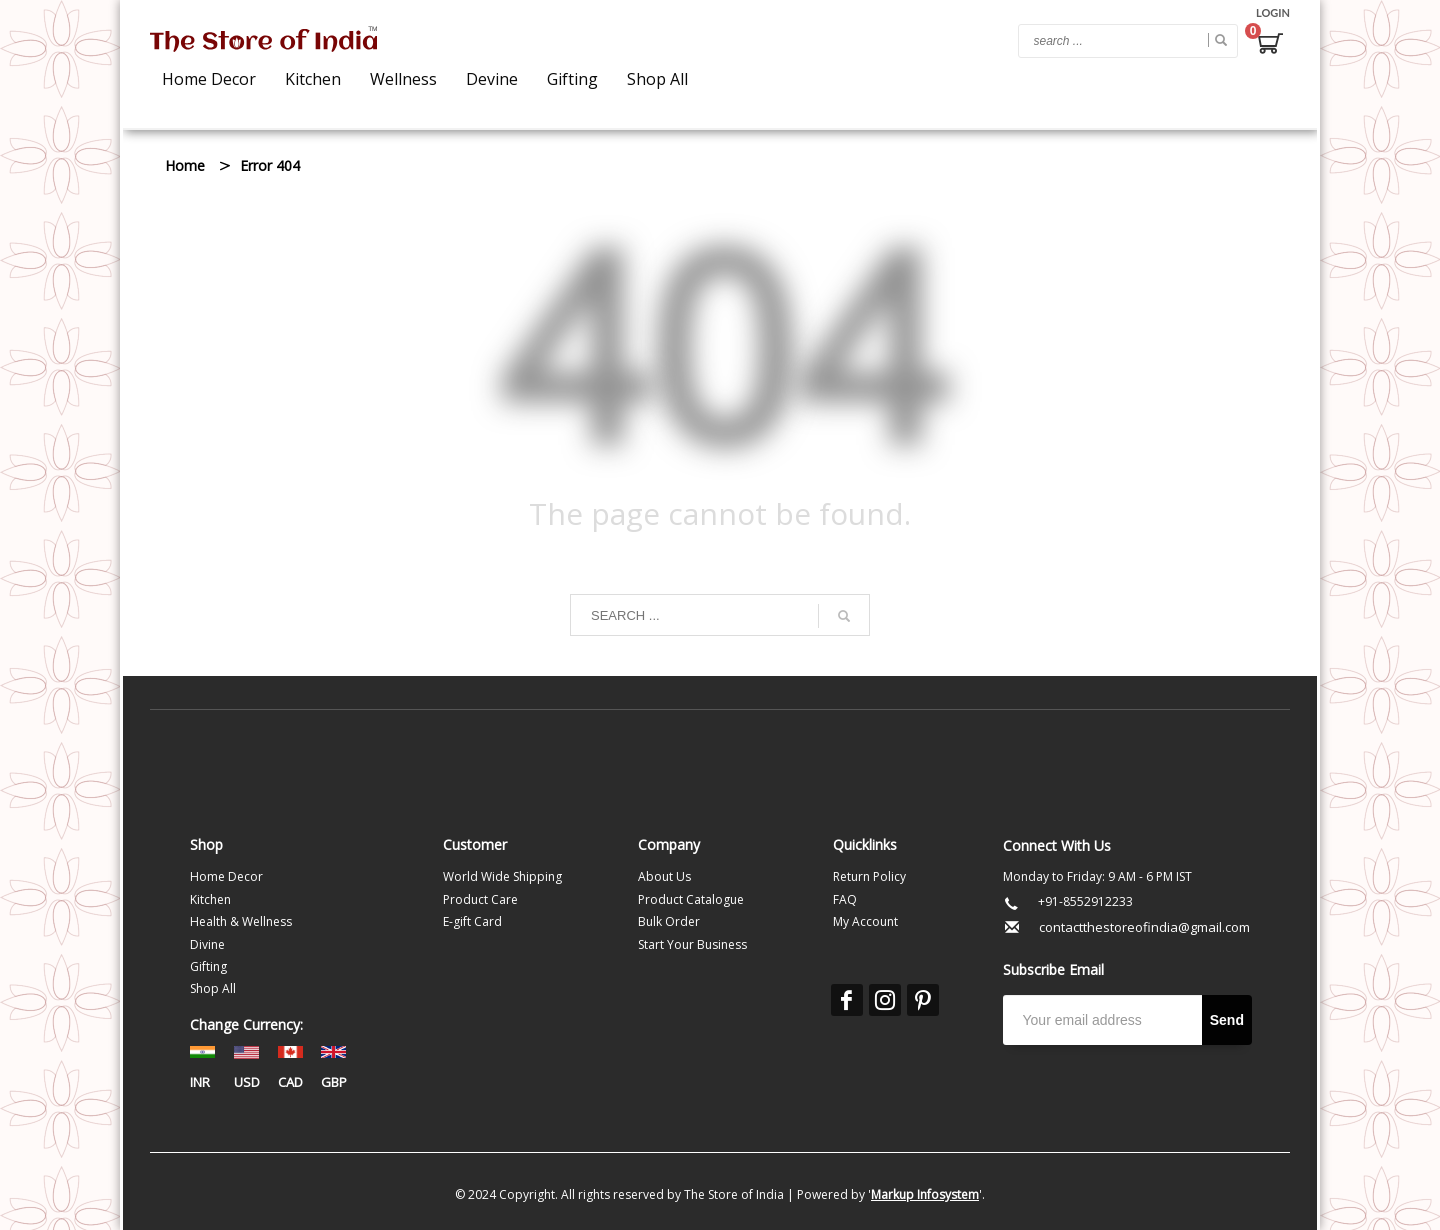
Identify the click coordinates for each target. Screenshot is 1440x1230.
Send (1227, 1020)
